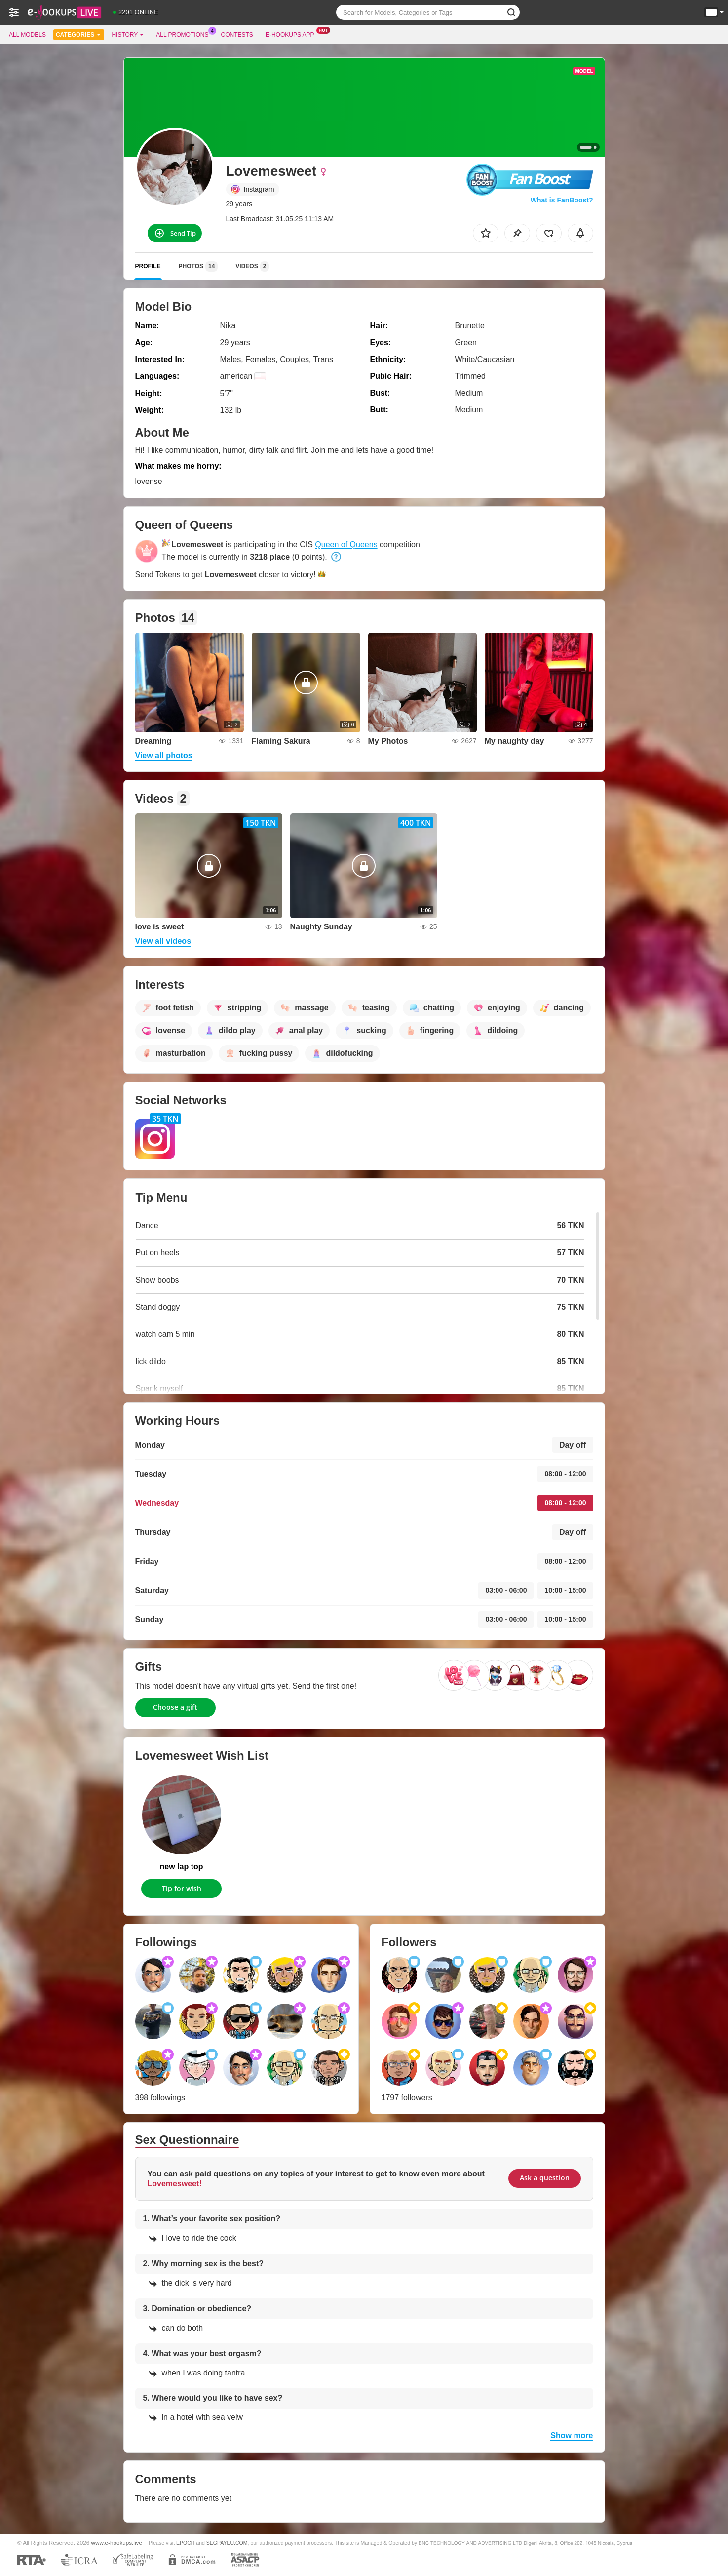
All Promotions (184, 33)
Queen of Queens (346, 544)
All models (27, 34)
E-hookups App (292, 33)
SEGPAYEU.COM (227, 2543)
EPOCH (185, 2543)
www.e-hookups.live (116, 2542)
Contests (237, 34)
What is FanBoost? (562, 200)
